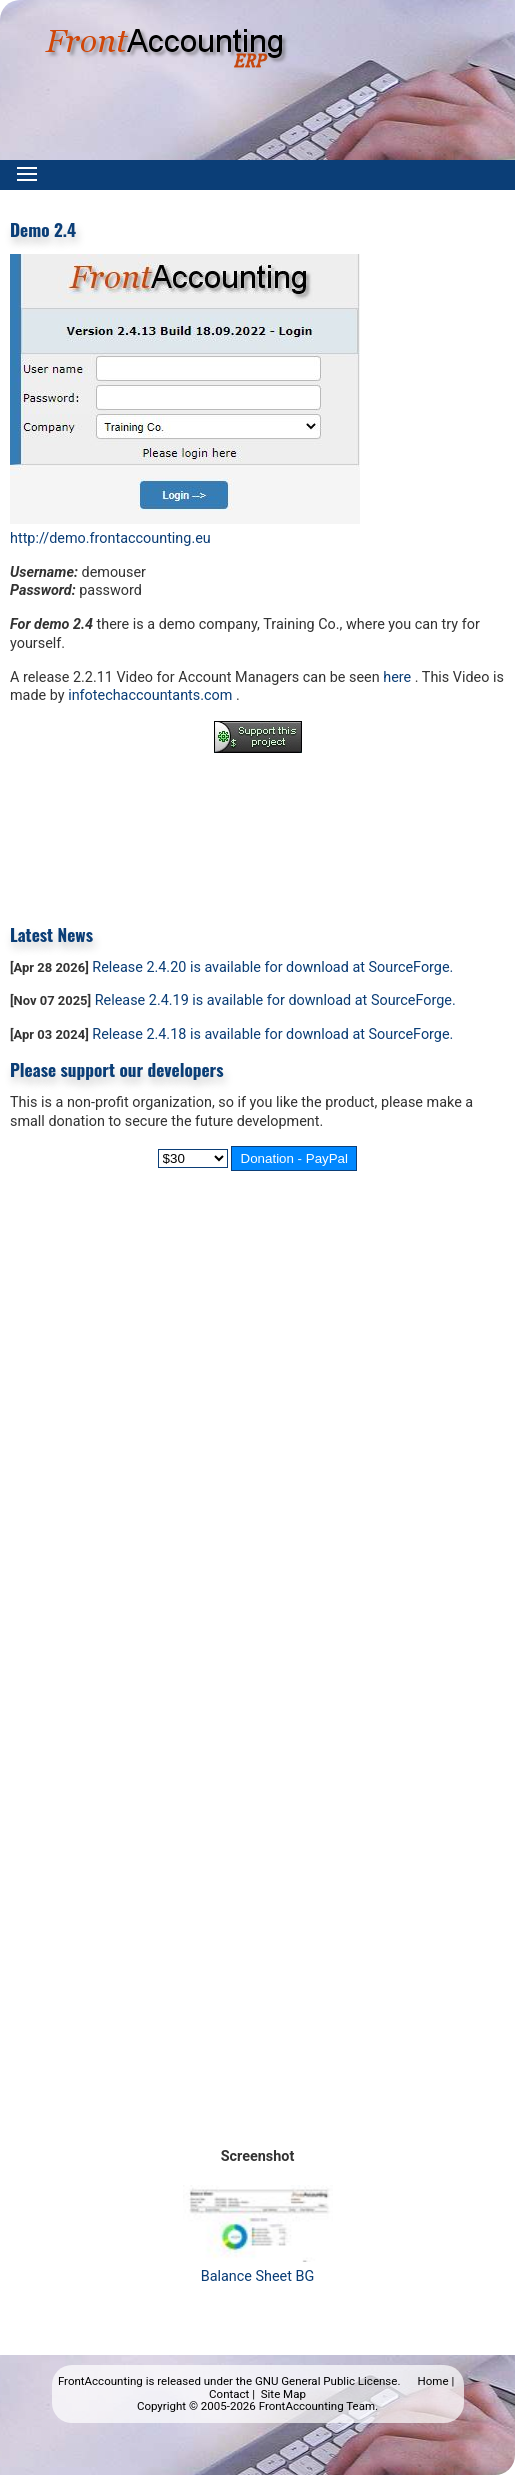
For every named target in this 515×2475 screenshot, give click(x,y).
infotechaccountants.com (152, 695)
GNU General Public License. (328, 2381)
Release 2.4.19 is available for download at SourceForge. (275, 1000)
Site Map (283, 2394)
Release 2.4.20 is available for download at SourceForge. (272, 967)
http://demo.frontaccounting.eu (110, 538)
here (397, 677)
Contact (229, 2394)
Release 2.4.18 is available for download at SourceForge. (272, 1034)
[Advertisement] (258, 824)
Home (433, 2381)
